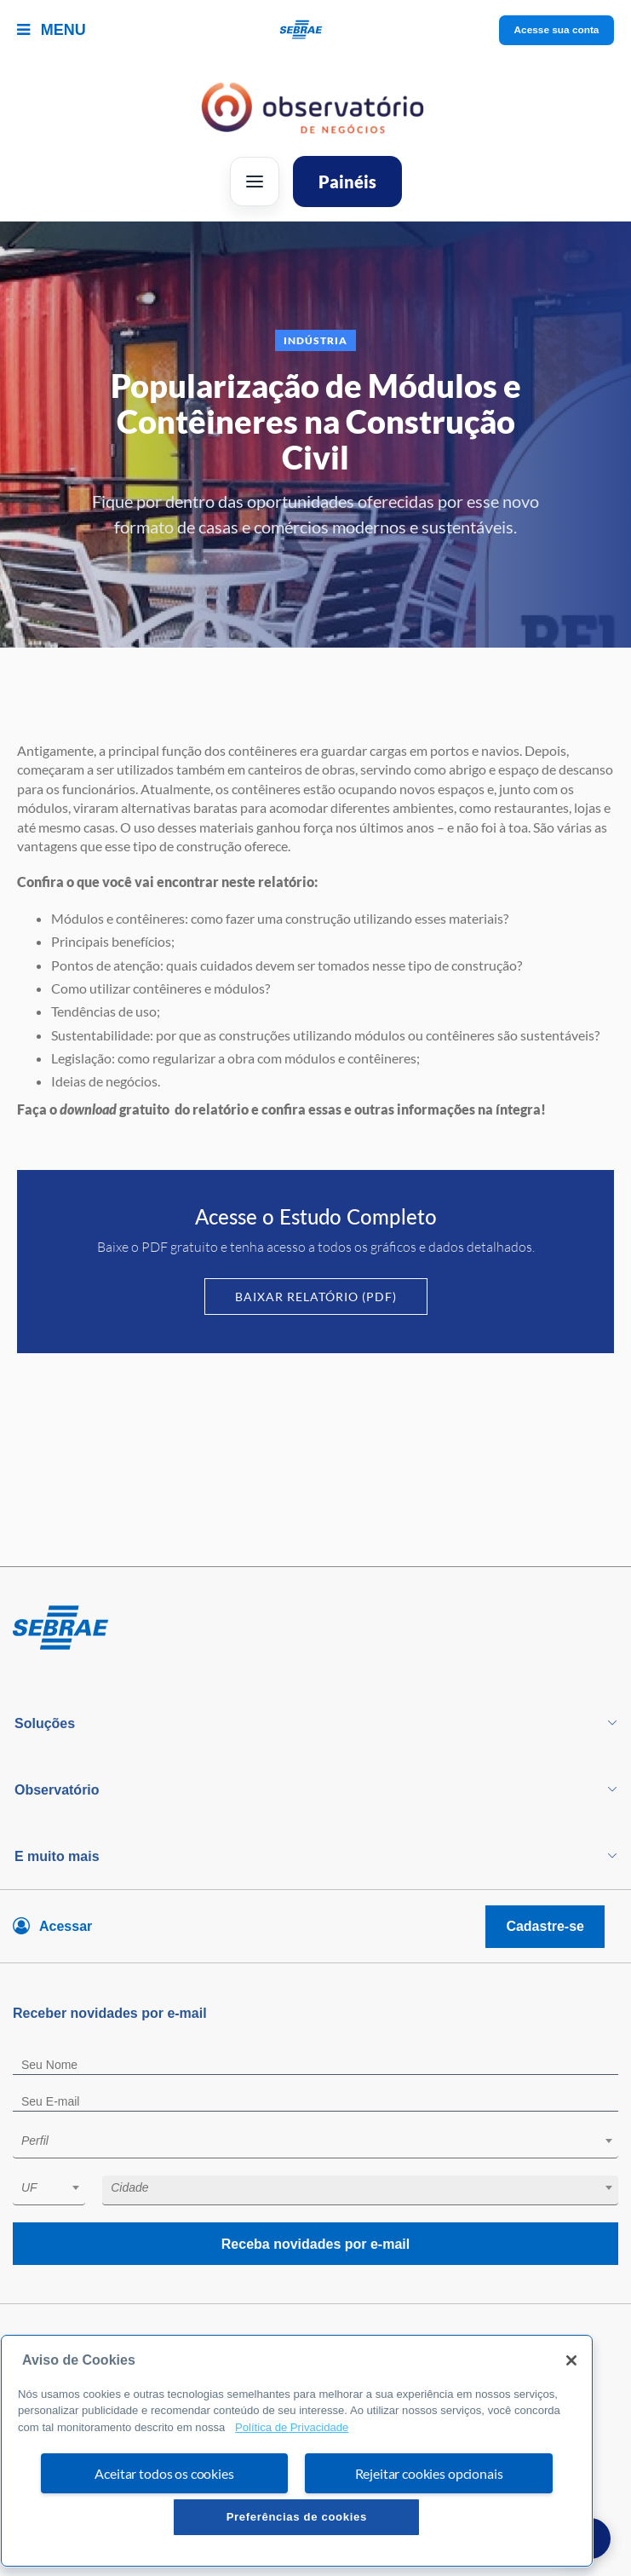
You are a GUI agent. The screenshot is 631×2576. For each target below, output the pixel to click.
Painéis (347, 181)
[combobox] (315, 2143)
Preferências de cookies (297, 2516)
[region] (297, 2450)
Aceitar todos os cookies (164, 2473)
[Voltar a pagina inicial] (315, 30)
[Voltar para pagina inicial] (315, 1628)
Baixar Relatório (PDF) (316, 1296)
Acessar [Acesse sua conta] (65, 1926)
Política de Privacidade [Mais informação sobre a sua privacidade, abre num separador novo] (291, 2427)
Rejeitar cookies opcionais (429, 2473)
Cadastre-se (545, 1926)
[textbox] (324, 2140)
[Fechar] (571, 2360)
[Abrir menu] (254, 181)
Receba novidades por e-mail (315, 2244)
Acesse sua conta (556, 30)
